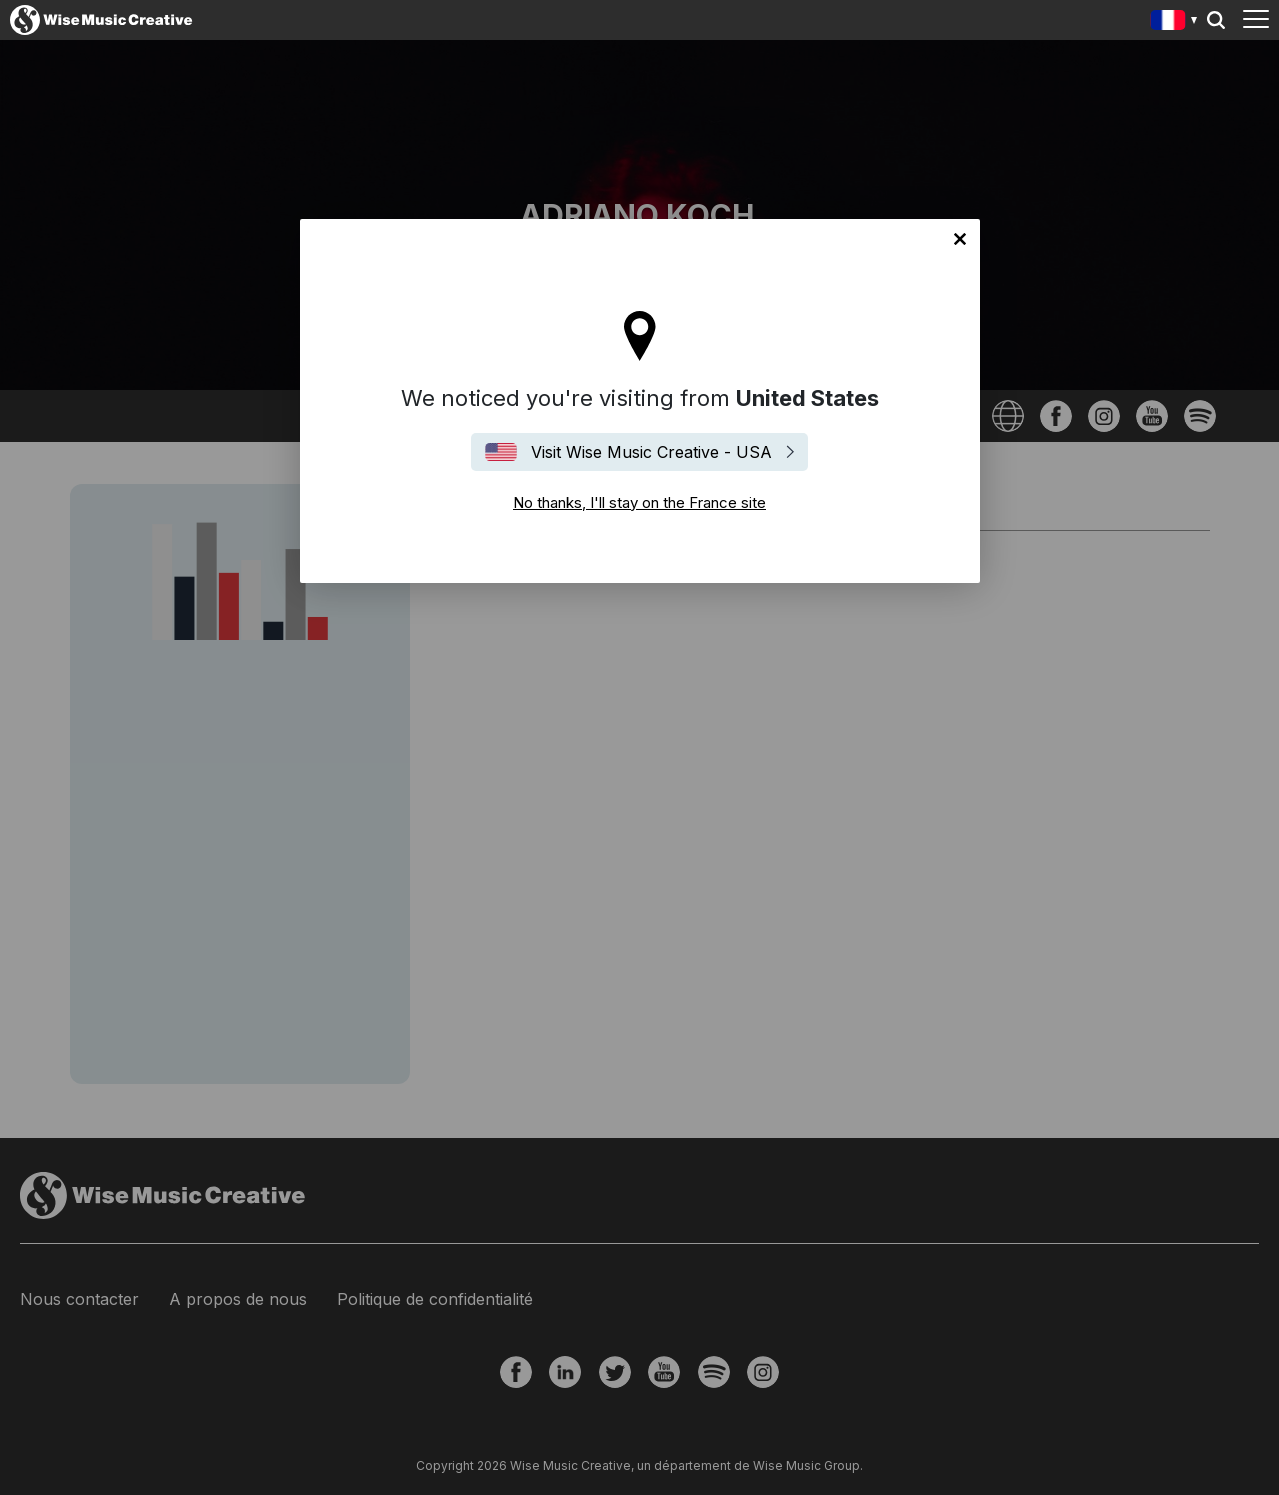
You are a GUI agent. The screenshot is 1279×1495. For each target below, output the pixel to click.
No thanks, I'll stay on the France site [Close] (960, 239)
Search (1216, 20)
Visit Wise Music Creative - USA (651, 452)
